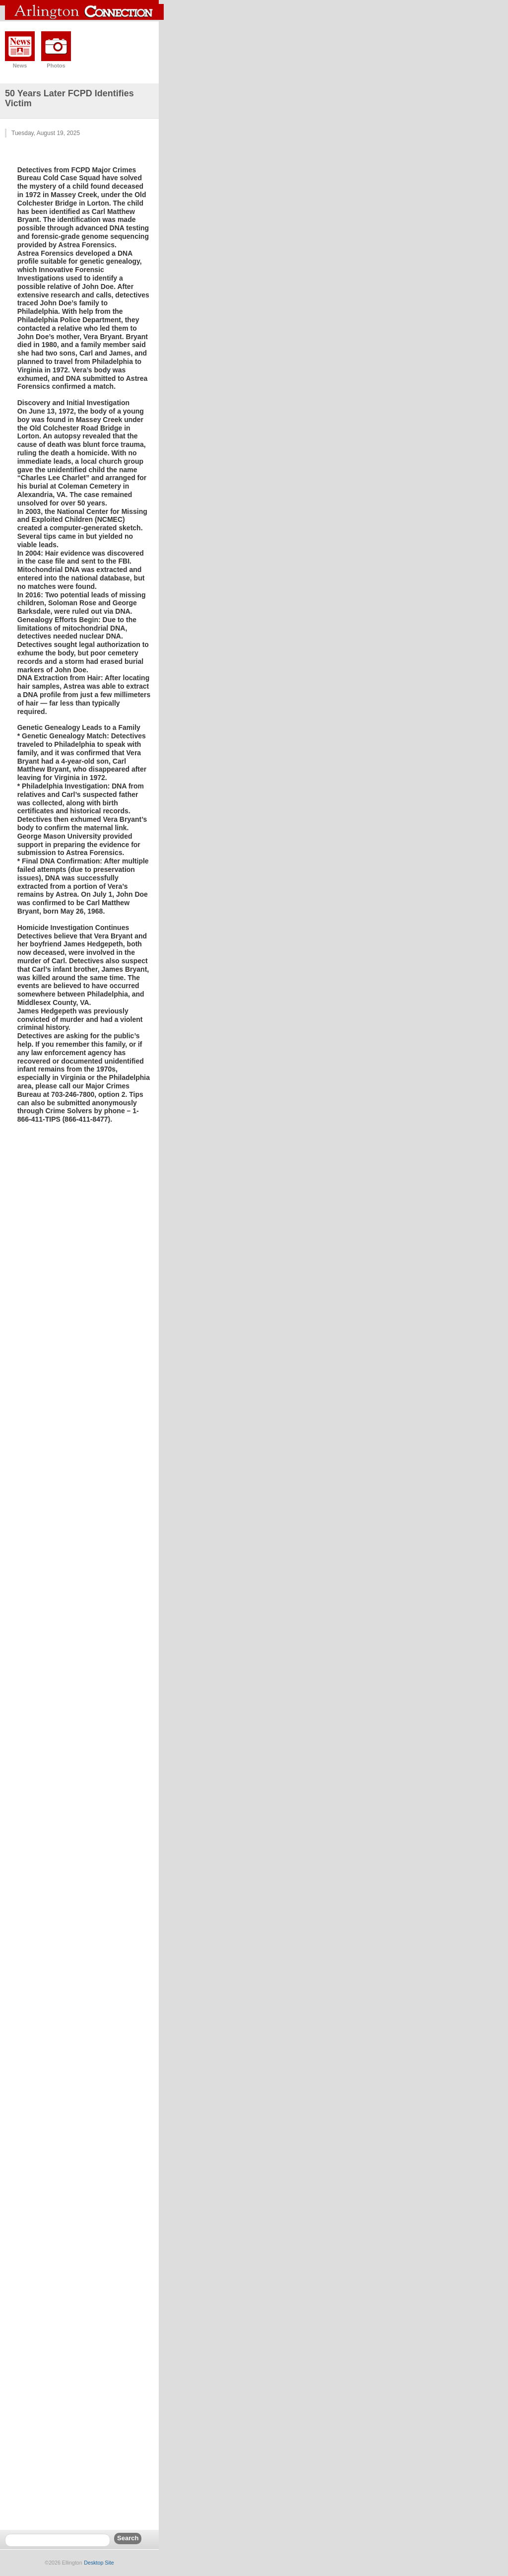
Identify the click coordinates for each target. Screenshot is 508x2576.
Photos (56, 66)
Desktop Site (99, 2563)
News (20, 66)
